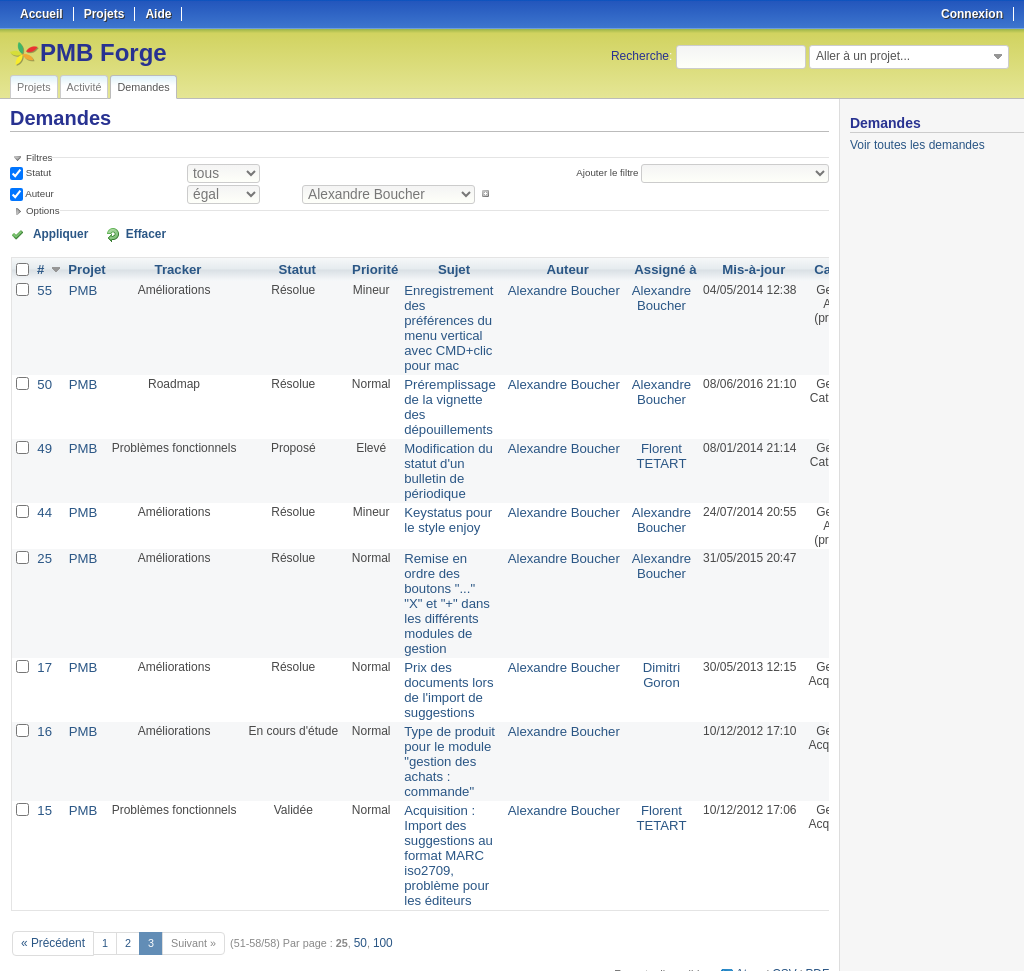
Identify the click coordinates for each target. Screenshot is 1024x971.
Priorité (369, 268)
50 (44, 376)
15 (44, 778)
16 (44, 704)
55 (44, 288)
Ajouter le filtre (611, 172)
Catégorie (813, 268)
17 (44, 644)
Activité (84, 87)
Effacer (121, 233)
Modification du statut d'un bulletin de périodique (437, 457)
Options (43, 210)
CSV (788, 932)
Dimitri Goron (633, 651)
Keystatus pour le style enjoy (437, 503)
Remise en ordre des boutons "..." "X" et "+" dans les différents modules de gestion (436, 584)
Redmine (461, 960)
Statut (37, 172)
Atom (755, 932)
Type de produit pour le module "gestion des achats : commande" (438, 732)
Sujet (442, 268)
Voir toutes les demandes (917, 145)
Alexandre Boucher (543, 288)
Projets (34, 87)
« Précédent (50, 903)
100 (375, 903)
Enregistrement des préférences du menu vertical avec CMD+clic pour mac (437, 323)
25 (44, 542)
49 (44, 436)
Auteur (38, 193)
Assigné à (637, 268)
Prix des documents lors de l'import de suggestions (437, 665)
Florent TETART (633, 443)
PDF (819, 932)
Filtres (39, 157)
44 (44, 496)
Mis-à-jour (722, 268)
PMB (81, 288)
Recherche (640, 56)
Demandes (143, 87)
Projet (85, 268)
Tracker (174, 268)
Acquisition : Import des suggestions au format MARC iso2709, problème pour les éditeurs (437, 820)
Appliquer (53, 233)
